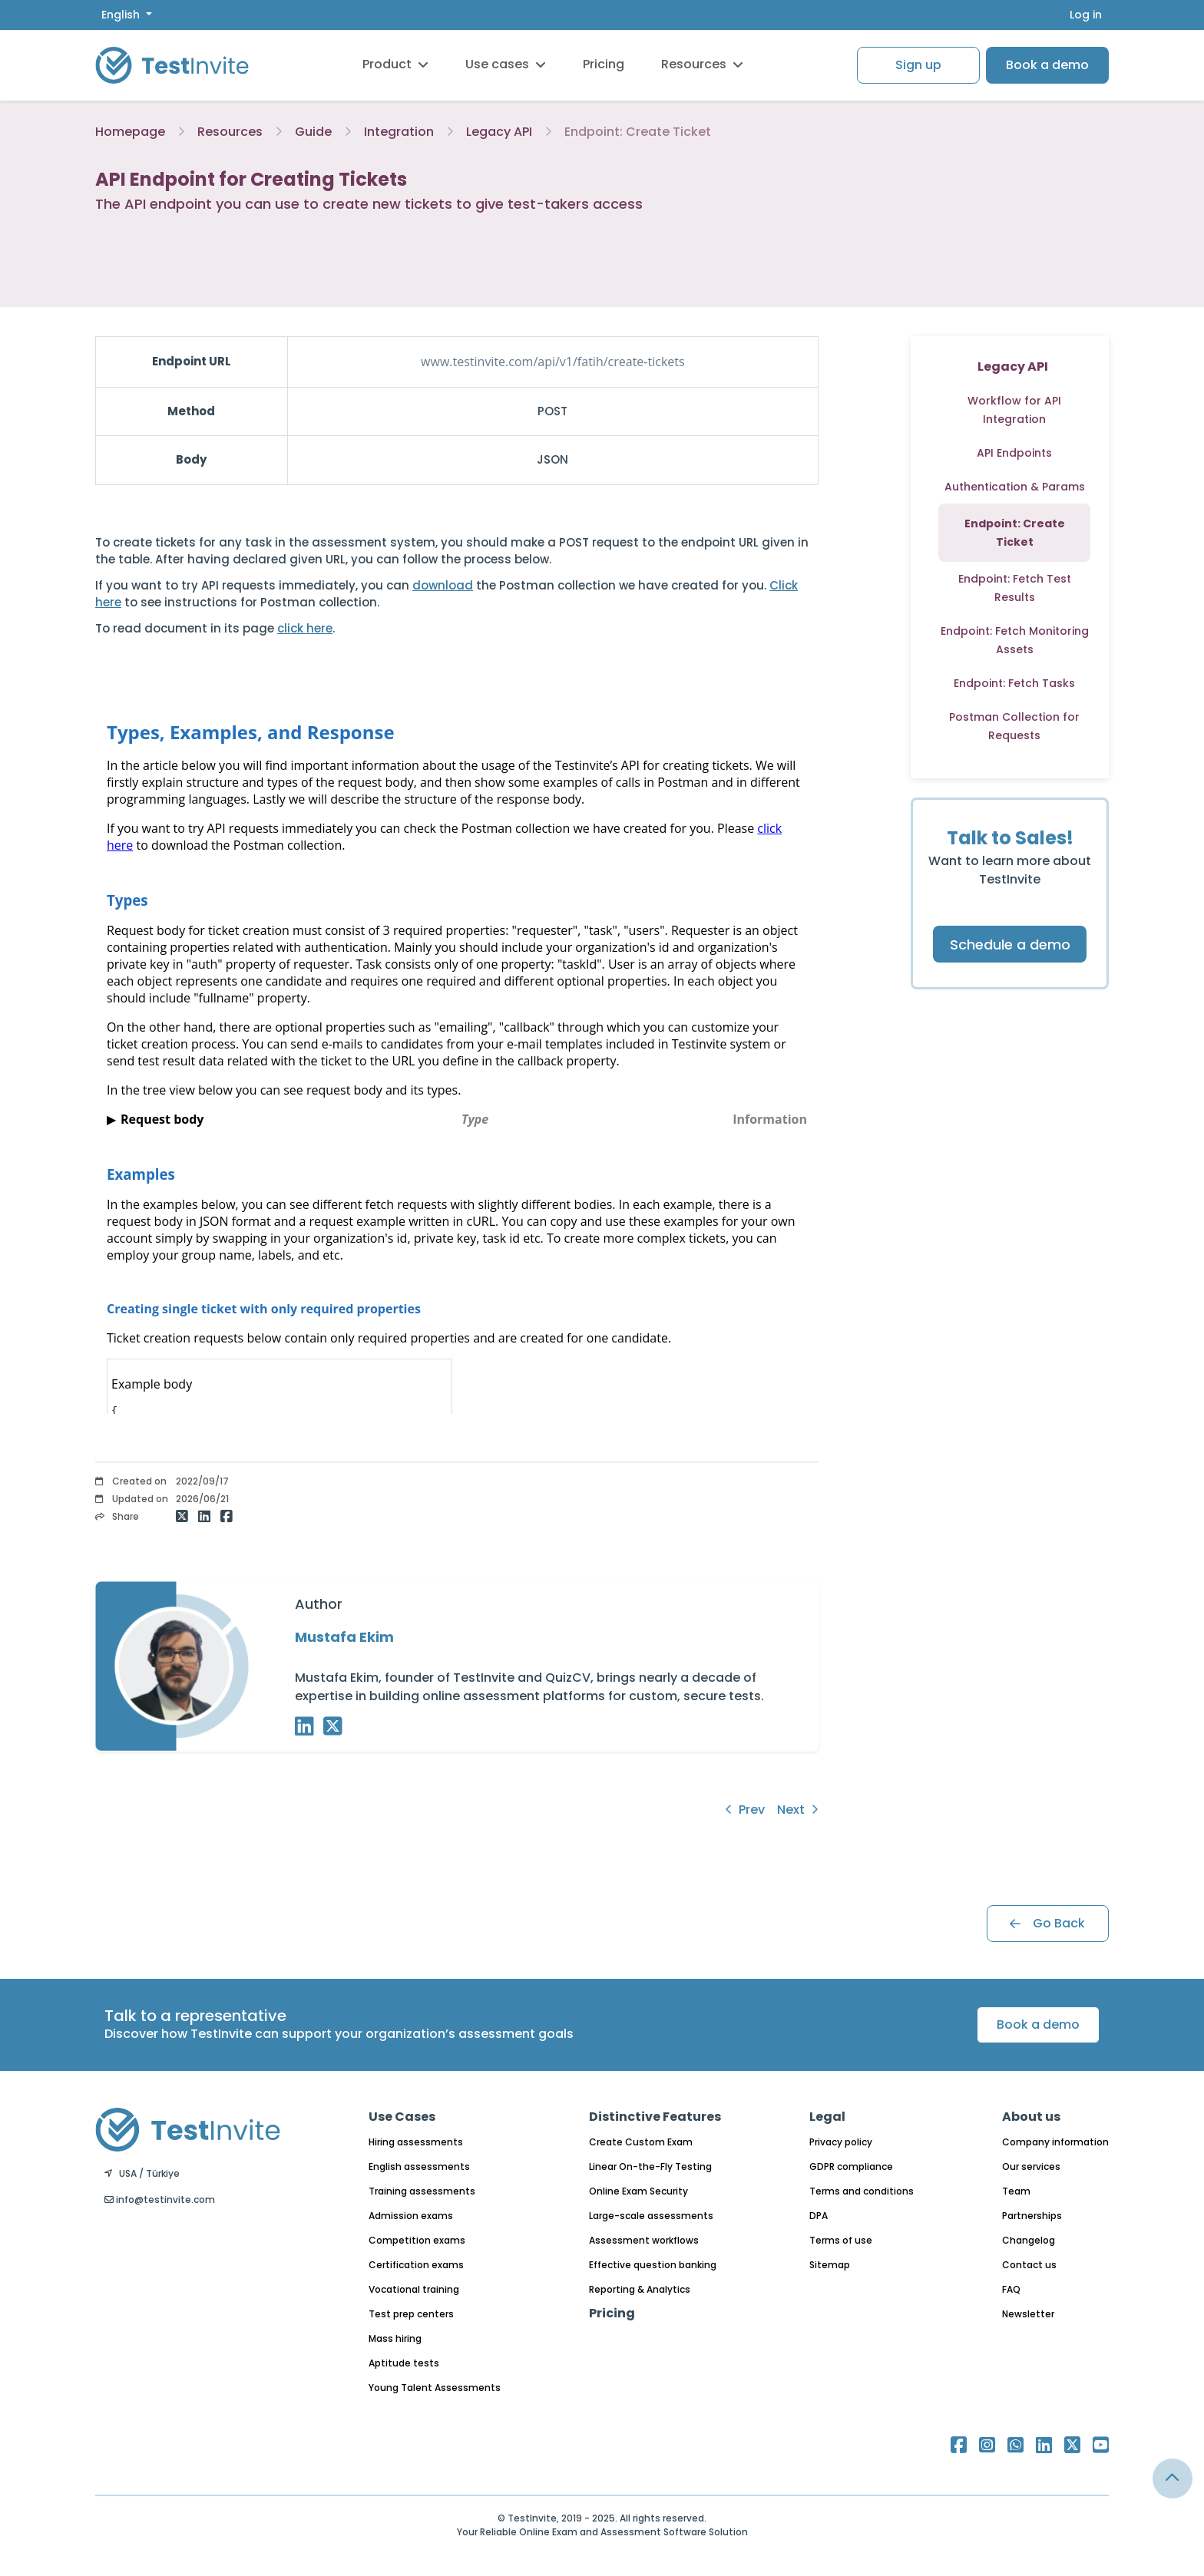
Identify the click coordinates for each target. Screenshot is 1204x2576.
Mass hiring (395, 2338)
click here (304, 628)
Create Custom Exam (641, 2141)
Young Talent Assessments (435, 2387)
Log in (1086, 14)
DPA (818, 2215)
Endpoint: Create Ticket (637, 131)
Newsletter (1028, 2313)
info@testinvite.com (159, 2199)
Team (1016, 2191)
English (122, 14)
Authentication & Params (1014, 486)
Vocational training (414, 2289)
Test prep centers (411, 2313)
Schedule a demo (1010, 944)
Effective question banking (652, 2264)
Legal (827, 2116)
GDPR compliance (851, 2166)
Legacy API (499, 131)
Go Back (1047, 1923)
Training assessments (422, 2191)
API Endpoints (1014, 453)
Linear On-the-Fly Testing (650, 2166)
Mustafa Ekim (344, 1636)
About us (1031, 2116)
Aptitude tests (404, 2363)
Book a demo (1047, 65)
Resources (702, 64)
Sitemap (829, 2264)
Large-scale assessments (651, 2215)
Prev (745, 1809)
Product (395, 64)
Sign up (918, 65)
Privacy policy (840, 2141)
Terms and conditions (861, 2191)
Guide (313, 131)
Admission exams (411, 2215)
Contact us (1029, 2264)
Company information (1055, 2141)
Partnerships (1032, 2215)
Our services (1031, 2166)
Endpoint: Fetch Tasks (1014, 683)
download (442, 585)
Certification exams (416, 2264)
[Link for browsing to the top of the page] (1172, 2478)
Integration (399, 131)
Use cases (505, 64)
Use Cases (402, 2116)
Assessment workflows (644, 2240)
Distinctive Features (655, 2116)
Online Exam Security (638, 2191)
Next (798, 1809)
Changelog (1028, 2240)
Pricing (603, 64)
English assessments (419, 2166)
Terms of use (840, 2240)
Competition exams (417, 2240)
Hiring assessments (416, 2141)
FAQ (1011, 2289)
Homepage (130, 131)
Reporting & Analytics (639, 2289)
